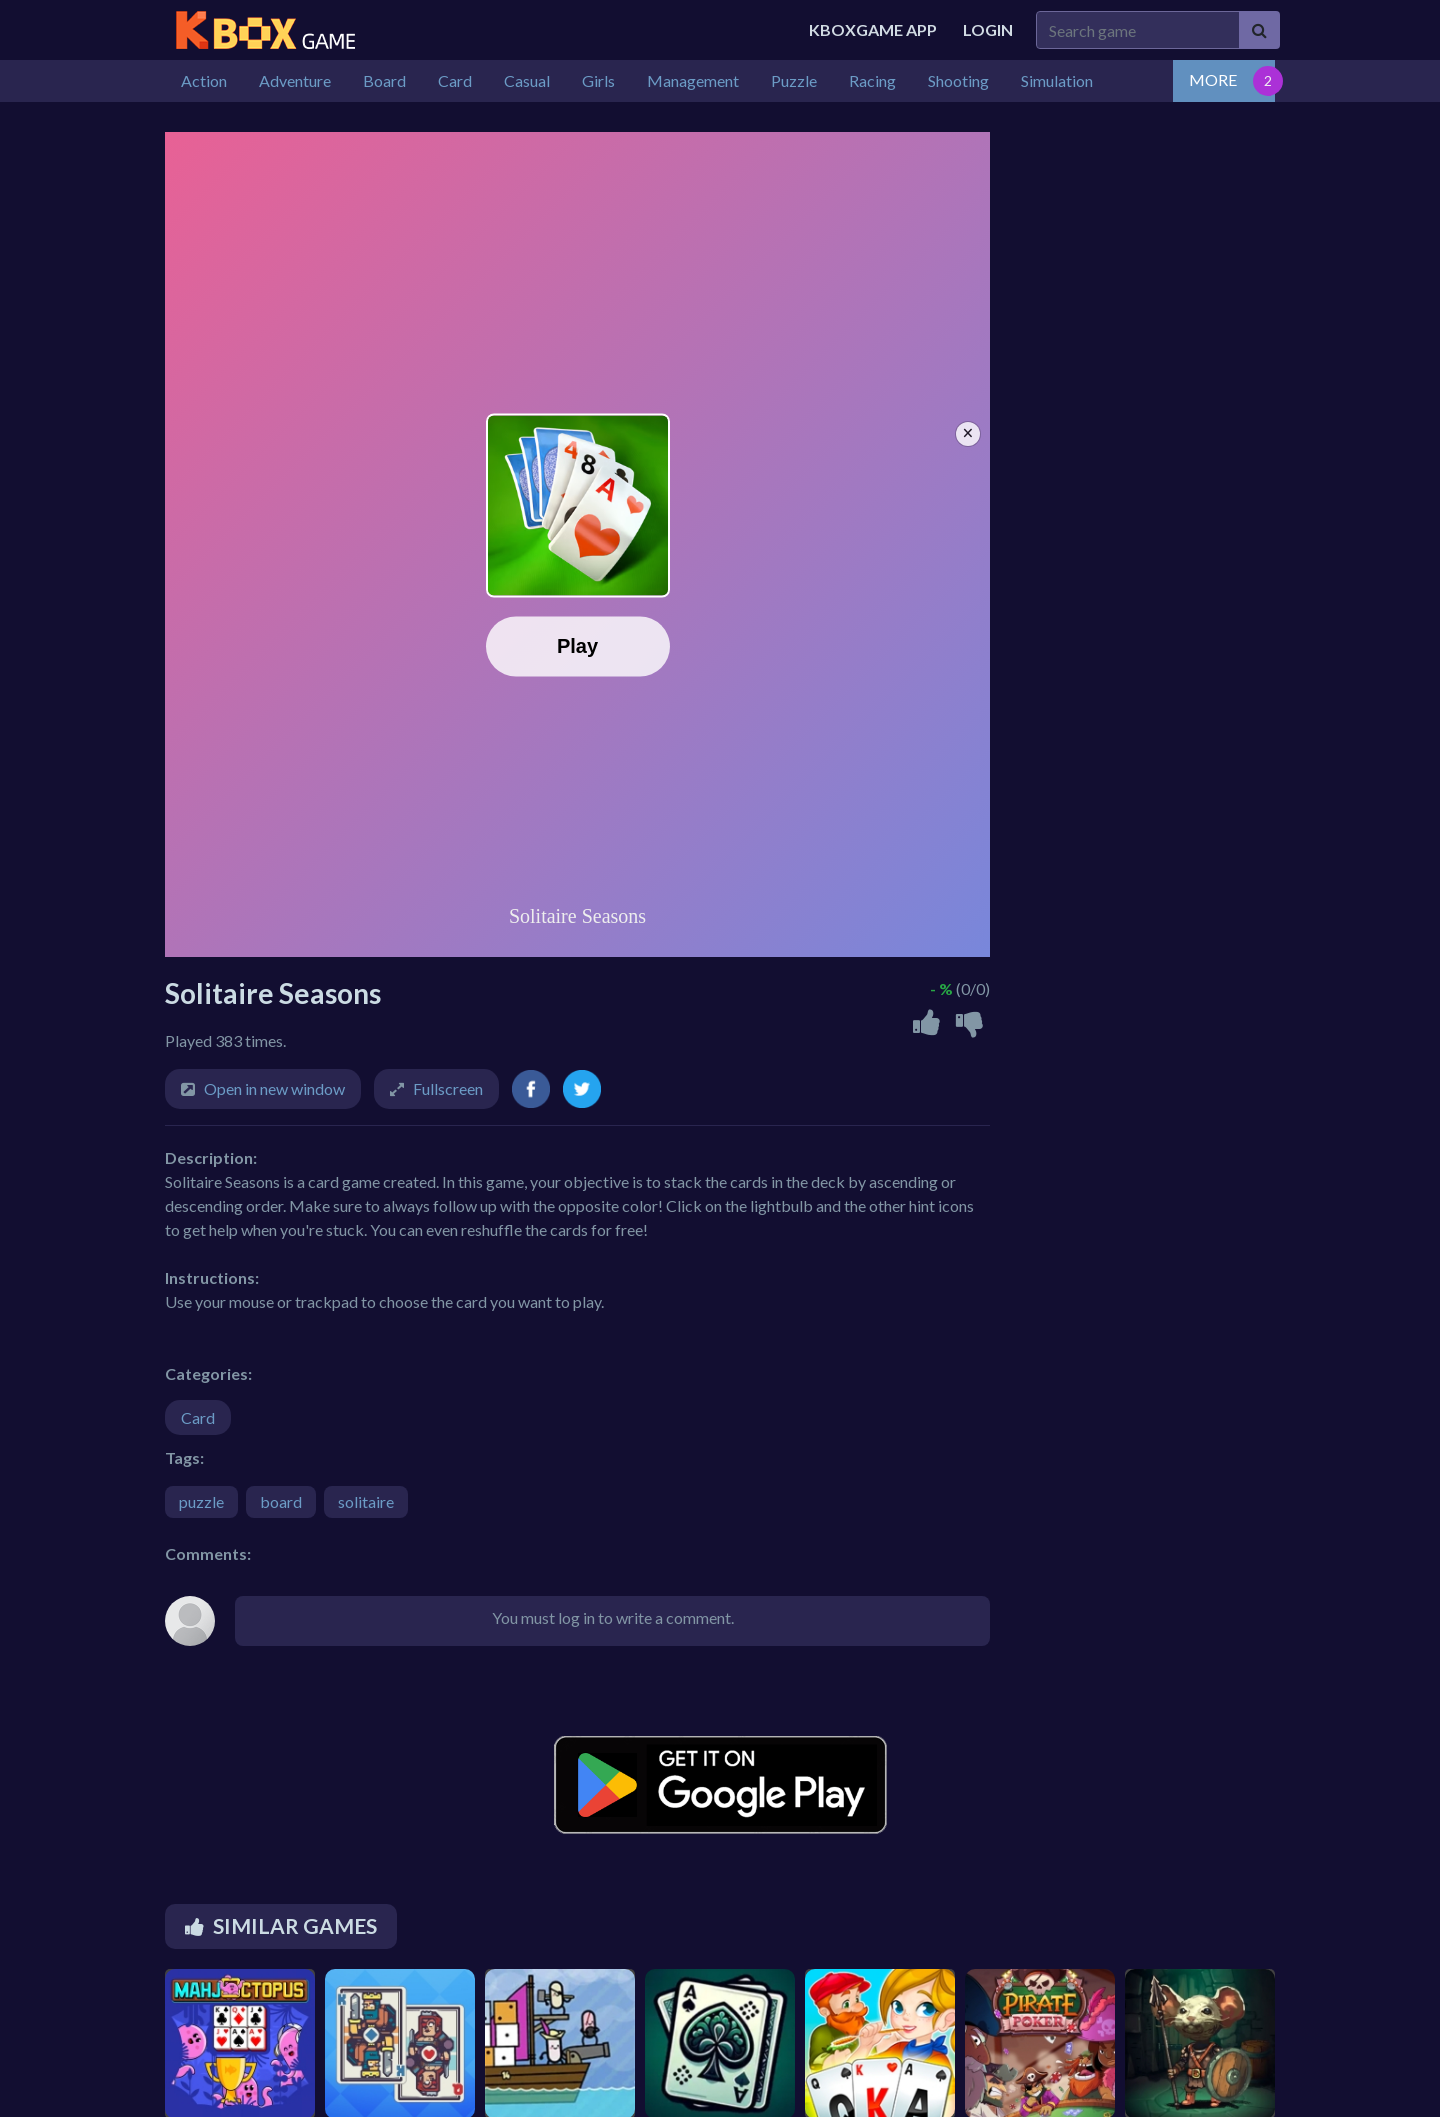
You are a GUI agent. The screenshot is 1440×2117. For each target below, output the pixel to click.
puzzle (201, 1501)
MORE (1213, 79)
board (281, 1501)
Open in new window (274, 1088)
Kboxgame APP (873, 29)
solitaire (366, 1501)
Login (988, 29)
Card (198, 1417)
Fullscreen (448, 1088)
